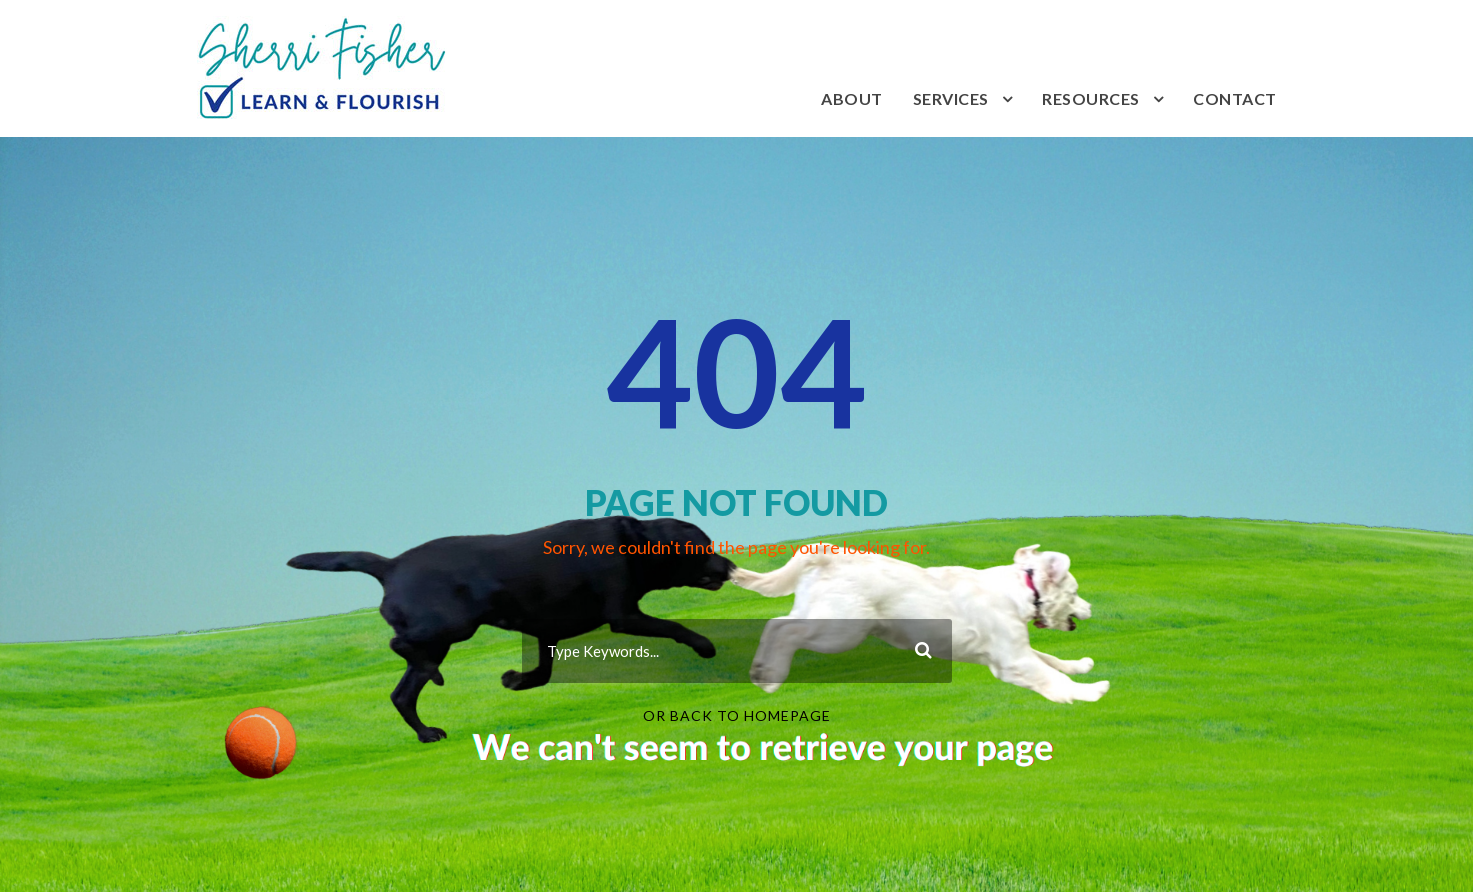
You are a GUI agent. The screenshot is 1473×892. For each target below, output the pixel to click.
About (852, 98)
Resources (1091, 98)
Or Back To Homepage (737, 715)
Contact (1235, 98)
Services (951, 98)
